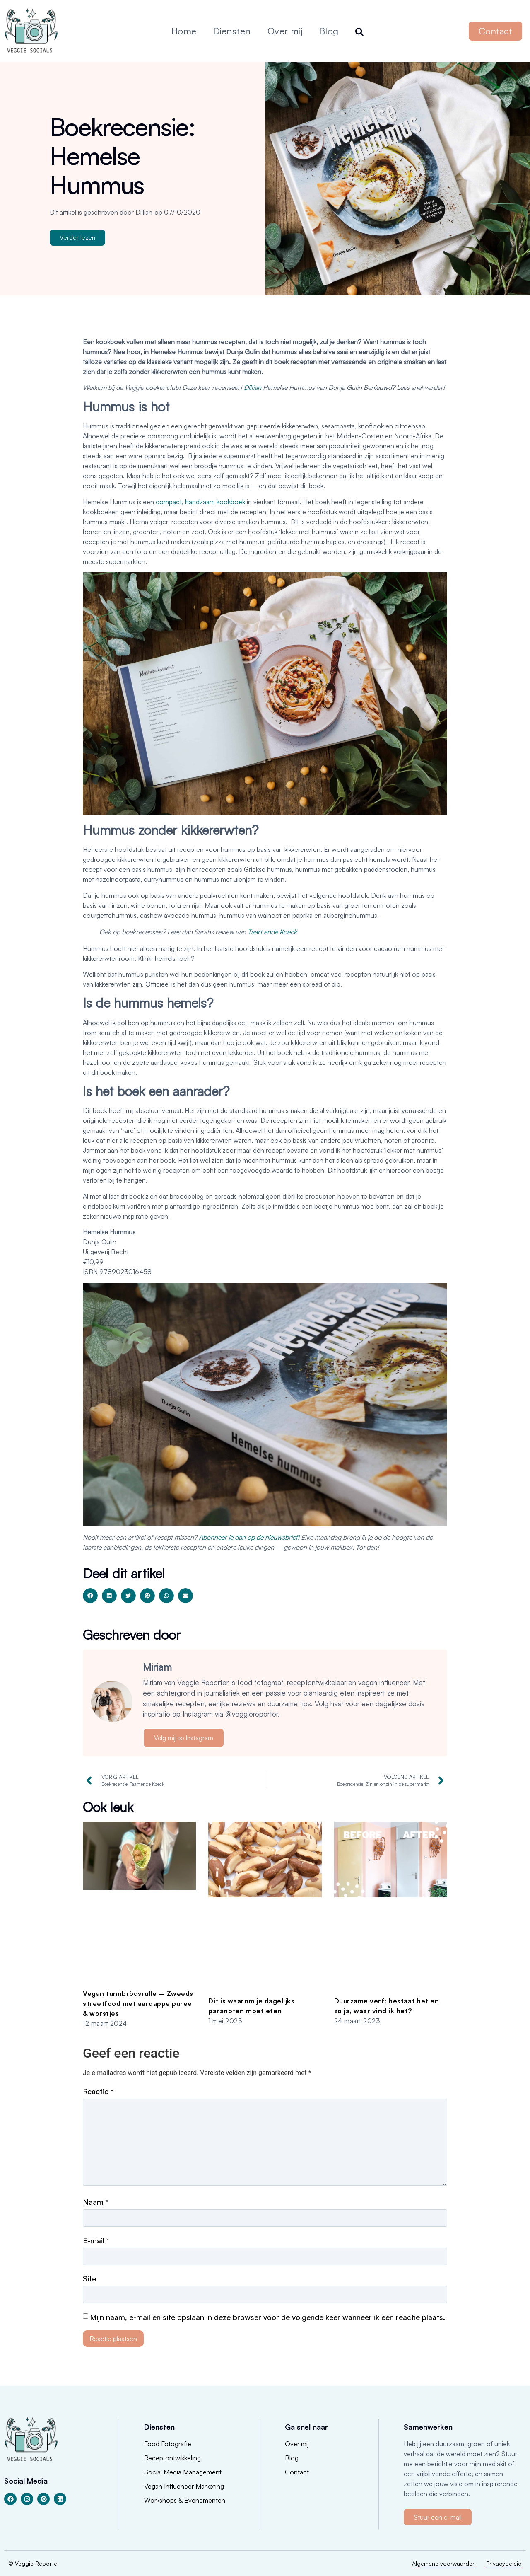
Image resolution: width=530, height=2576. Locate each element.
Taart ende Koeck (272, 932)
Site (89, 2278)
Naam (95, 2201)
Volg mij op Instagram (183, 1738)
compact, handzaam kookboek (200, 502)
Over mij (285, 30)
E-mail (96, 2240)
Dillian (252, 387)
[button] (90, 1595)
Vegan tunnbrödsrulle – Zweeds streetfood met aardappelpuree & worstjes (138, 2003)
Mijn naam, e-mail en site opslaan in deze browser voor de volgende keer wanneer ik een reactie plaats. (267, 2317)
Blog (329, 30)
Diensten (232, 30)
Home (184, 30)
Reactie (98, 2091)
